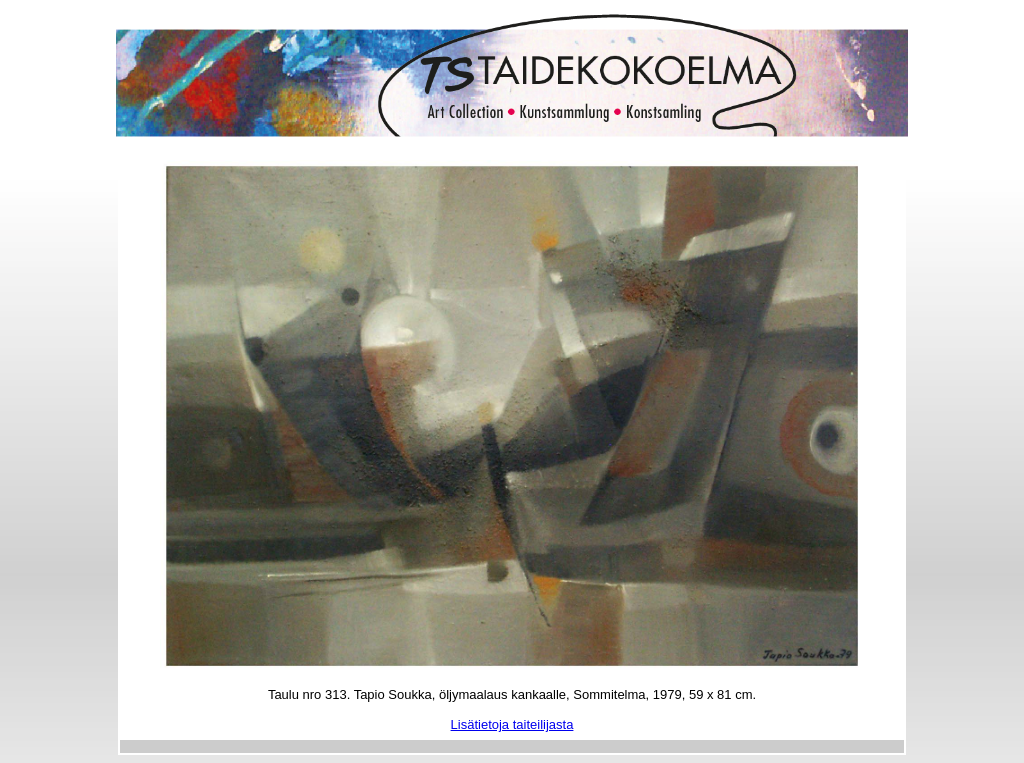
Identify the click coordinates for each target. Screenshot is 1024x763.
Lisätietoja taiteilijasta (512, 724)
